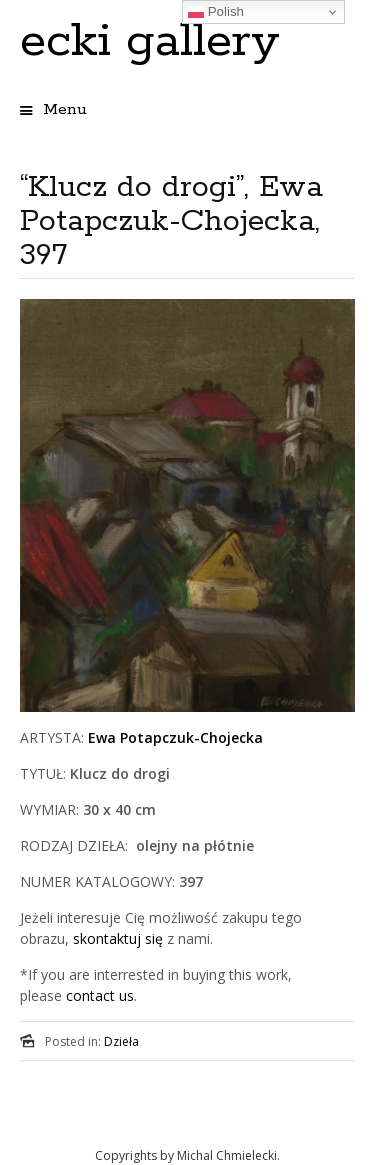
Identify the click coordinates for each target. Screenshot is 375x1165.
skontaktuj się (116, 938)
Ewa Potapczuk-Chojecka (175, 737)
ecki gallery (150, 41)
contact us (100, 995)
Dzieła (121, 1041)
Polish (216, 12)
